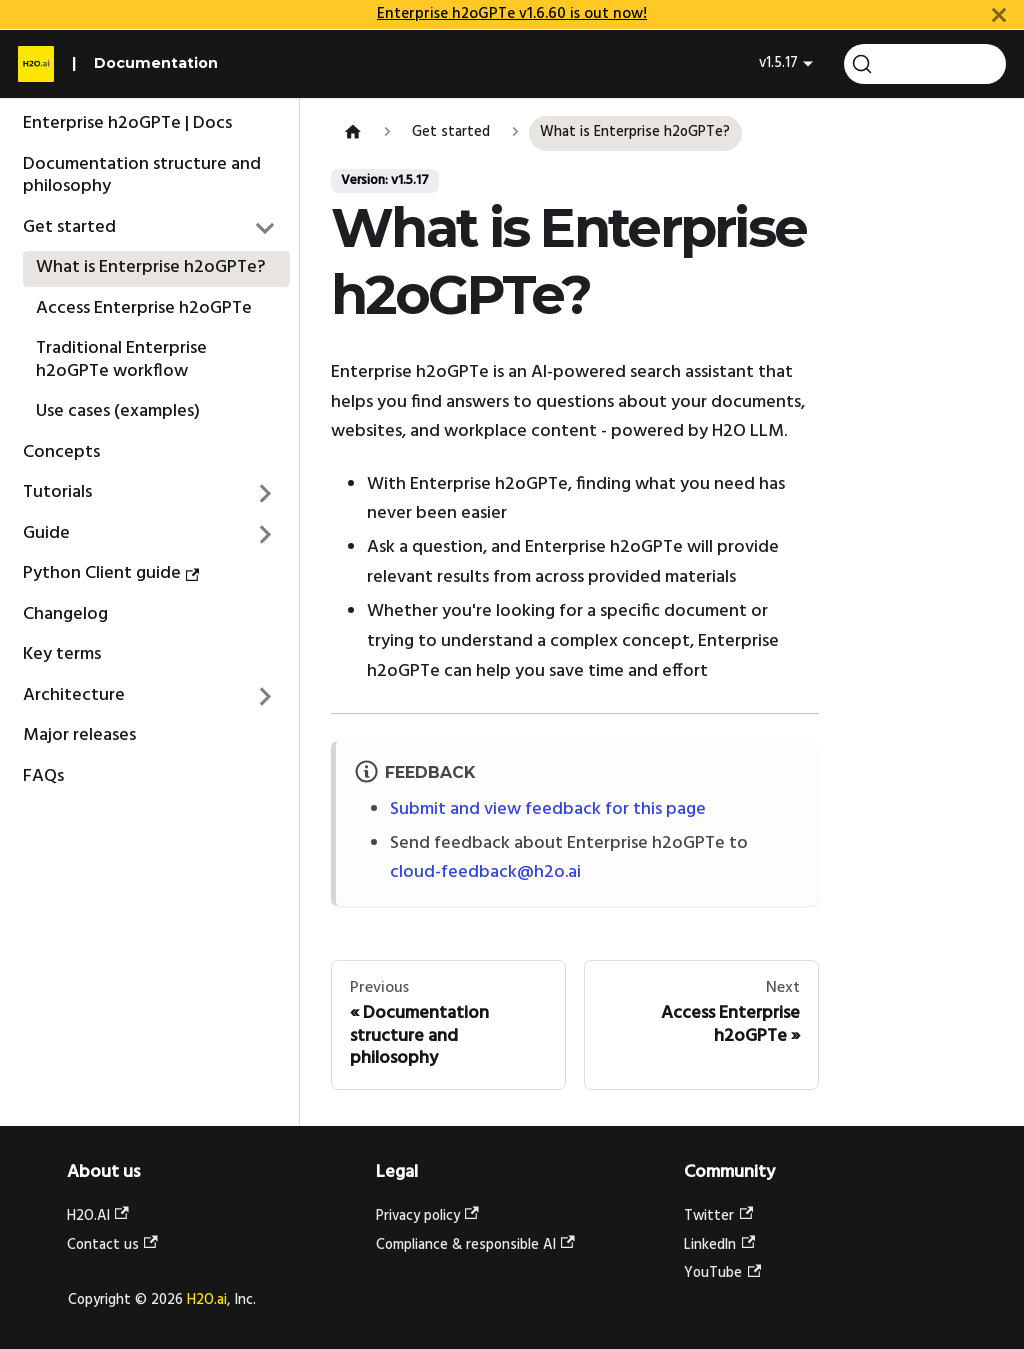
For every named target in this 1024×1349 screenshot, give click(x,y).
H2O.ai (207, 1300)
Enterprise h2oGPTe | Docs (127, 123)
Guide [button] (46, 533)
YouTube (722, 1273)
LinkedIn (719, 1245)
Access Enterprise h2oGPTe (144, 308)
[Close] (999, 14)
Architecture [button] (74, 695)
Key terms (62, 654)
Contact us (112, 1245)
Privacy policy (427, 1216)
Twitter (718, 1216)
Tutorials (57, 492)
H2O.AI (98, 1216)
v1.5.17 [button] (778, 63)
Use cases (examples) (118, 411)
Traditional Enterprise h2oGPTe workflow (121, 360)
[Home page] (352, 133)
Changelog (65, 614)
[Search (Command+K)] (925, 64)
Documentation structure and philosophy (142, 176)
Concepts (61, 452)
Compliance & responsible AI (475, 1245)
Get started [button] (69, 227)
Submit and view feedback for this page (548, 809)
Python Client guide (111, 573)
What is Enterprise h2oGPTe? (150, 267)
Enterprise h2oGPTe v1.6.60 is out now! (512, 14)
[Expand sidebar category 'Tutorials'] (266, 494)
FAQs (43, 776)
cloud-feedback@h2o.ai (485, 872)
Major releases (79, 735)
